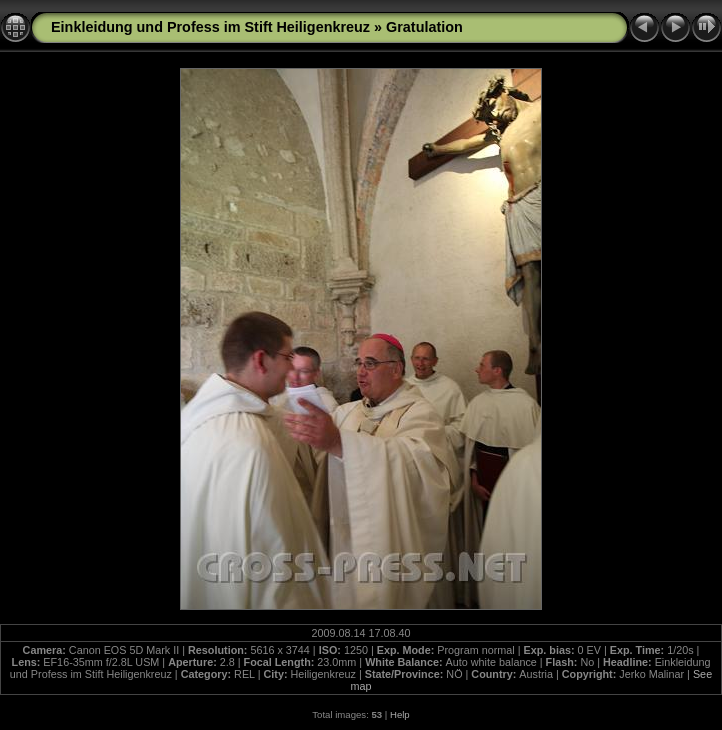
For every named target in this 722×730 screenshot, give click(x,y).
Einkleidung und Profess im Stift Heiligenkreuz (210, 27)
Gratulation (424, 27)
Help (400, 714)
